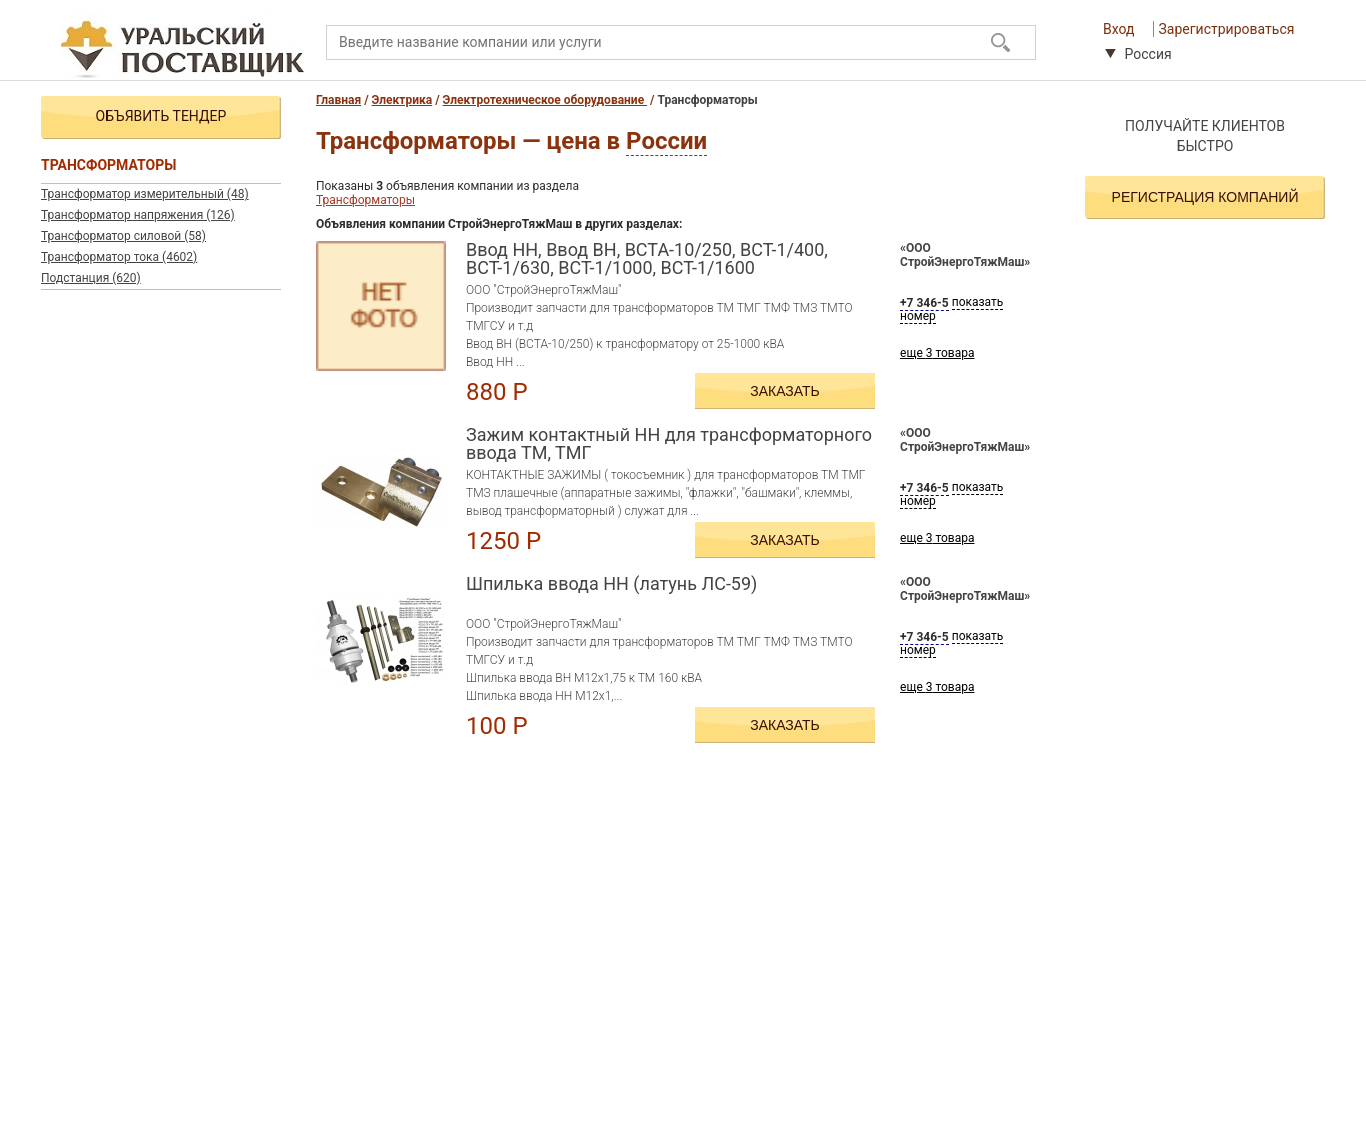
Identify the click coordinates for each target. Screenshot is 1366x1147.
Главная (338, 100)
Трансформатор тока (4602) (119, 257)
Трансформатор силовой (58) (123, 236)
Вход (1118, 29)
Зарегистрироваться (1227, 29)
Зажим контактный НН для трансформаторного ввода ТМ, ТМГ (669, 444)
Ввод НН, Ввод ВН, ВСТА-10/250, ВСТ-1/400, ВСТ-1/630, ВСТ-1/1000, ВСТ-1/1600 (647, 259)
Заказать (785, 391)
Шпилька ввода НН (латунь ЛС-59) (611, 584)
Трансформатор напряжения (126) (138, 215)
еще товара (937, 353)
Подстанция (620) (91, 278)
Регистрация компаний (1205, 197)
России (666, 141)
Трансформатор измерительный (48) (145, 194)
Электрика (402, 100)
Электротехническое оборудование (545, 100)
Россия (1138, 54)
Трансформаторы (365, 200)
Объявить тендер (161, 116)
